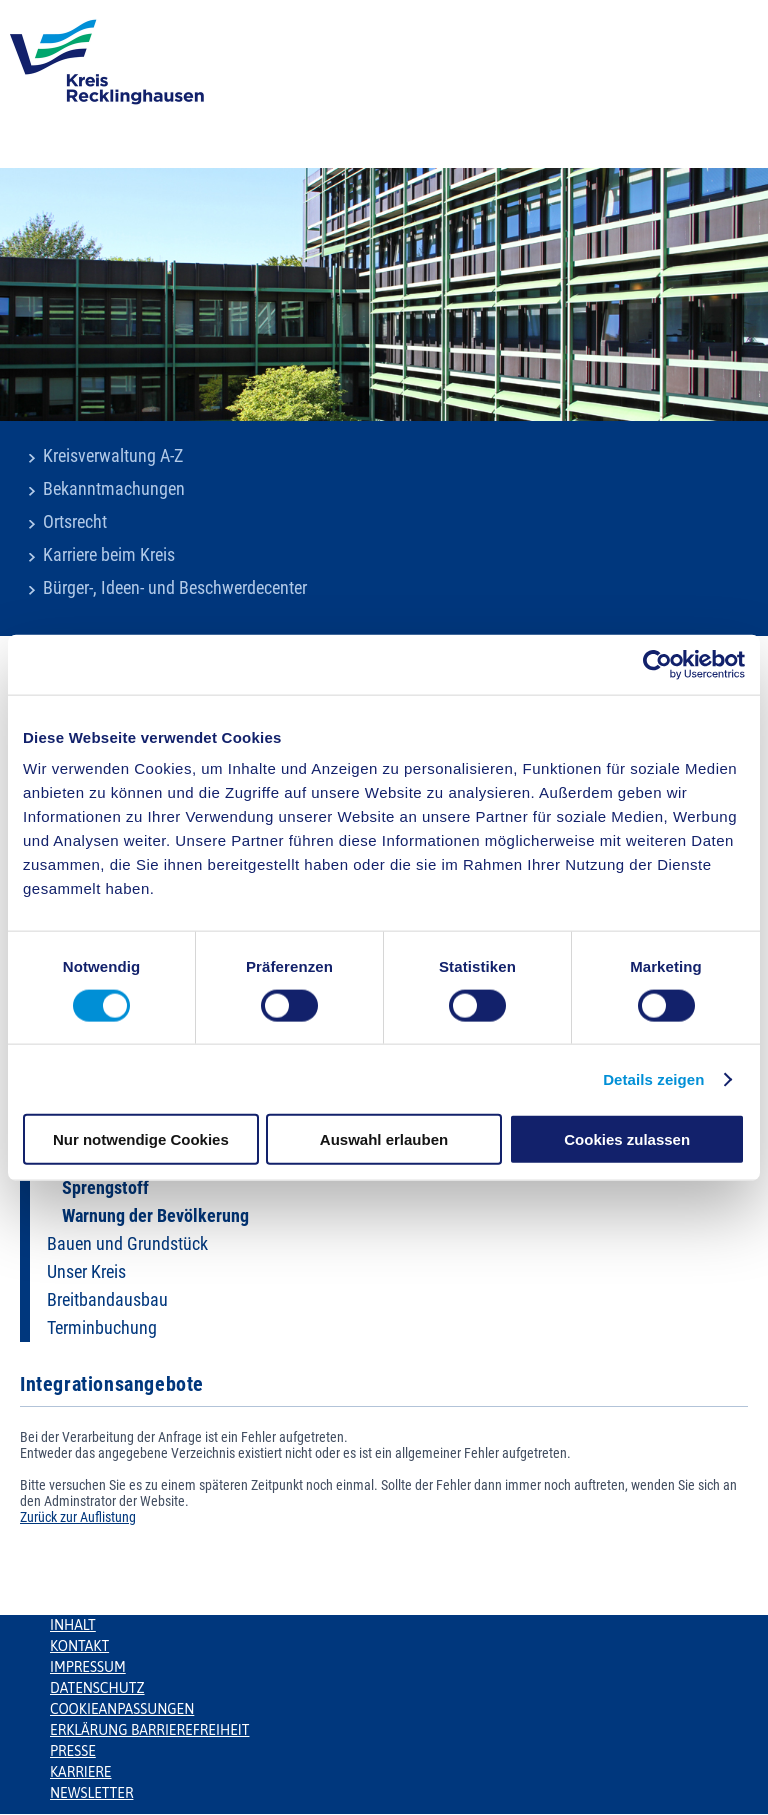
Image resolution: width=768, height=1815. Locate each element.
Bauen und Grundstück (127, 1244)
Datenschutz (97, 1688)
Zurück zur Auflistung (78, 1517)
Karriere (81, 1772)
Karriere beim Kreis (109, 555)
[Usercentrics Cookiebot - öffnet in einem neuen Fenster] (657, 664)
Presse (73, 1751)
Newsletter (91, 1793)
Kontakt (79, 1646)
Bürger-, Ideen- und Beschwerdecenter (175, 588)
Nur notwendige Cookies (141, 1139)
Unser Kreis (86, 1272)
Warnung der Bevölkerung (155, 1216)
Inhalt (73, 1625)
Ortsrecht (75, 522)
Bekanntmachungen (114, 489)
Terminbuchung (102, 1328)
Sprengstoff (105, 1188)
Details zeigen (653, 1078)
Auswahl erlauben (384, 1139)
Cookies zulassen (627, 1139)
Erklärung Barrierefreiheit (149, 1730)
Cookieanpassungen (122, 1709)
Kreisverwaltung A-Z (113, 456)
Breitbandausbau (107, 1300)
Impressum (88, 1667)
